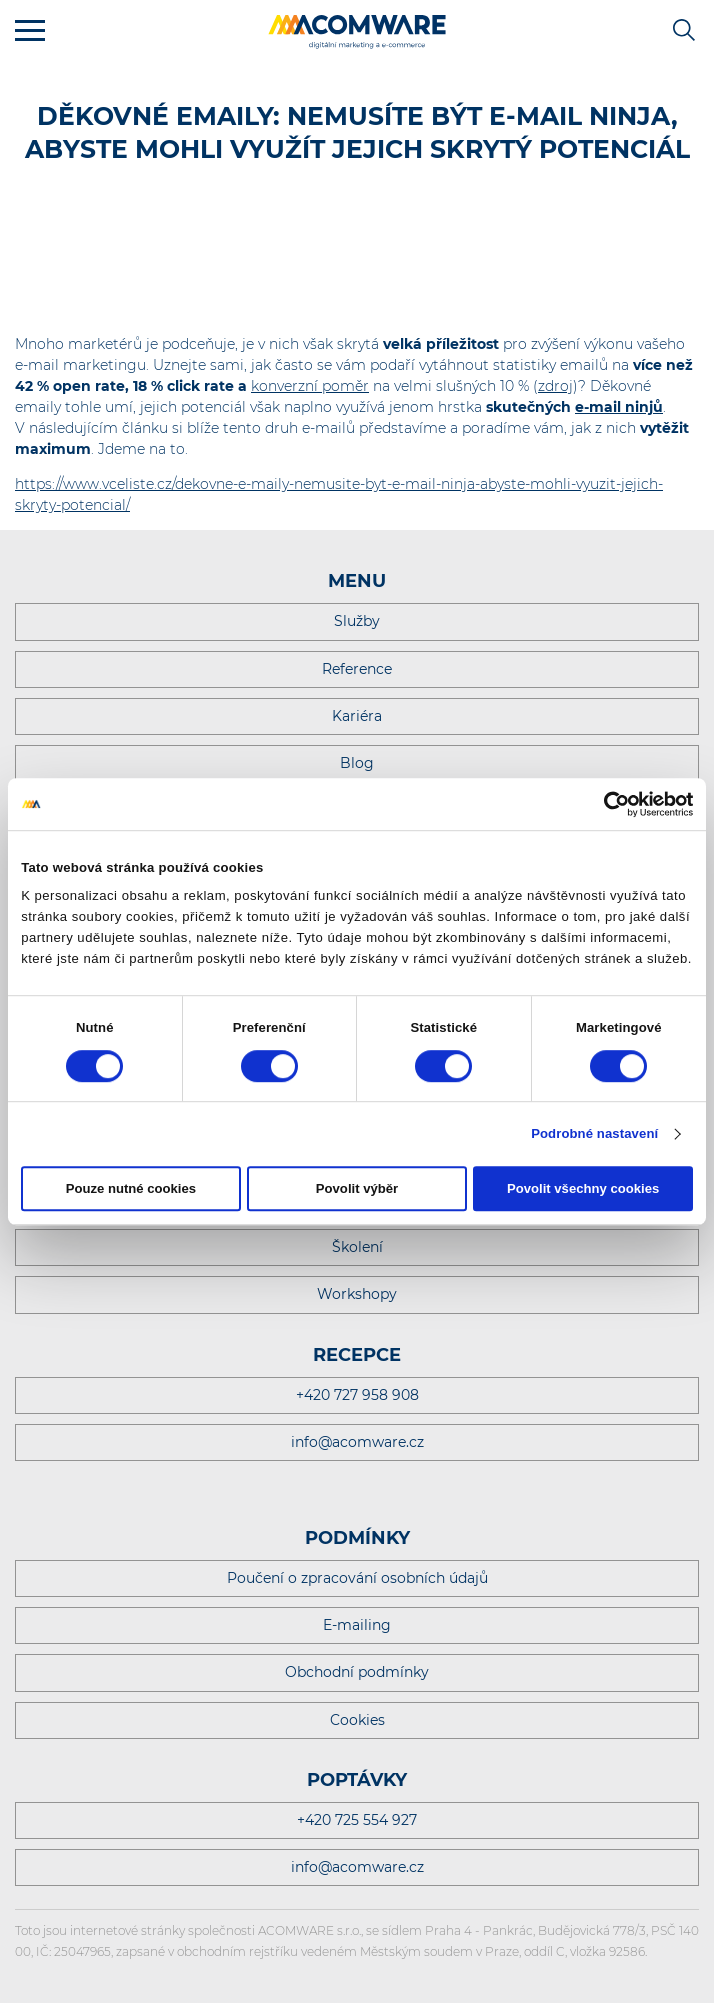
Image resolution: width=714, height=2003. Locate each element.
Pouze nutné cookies (131, 1188)
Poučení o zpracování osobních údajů (357, 1578)
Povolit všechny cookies (583, 1188)
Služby (357, 621)
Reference (357, 669)
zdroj (555, 386)
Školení (357, 1247)
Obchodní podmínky (357, 1672)
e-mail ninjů (619, 407)
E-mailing (357, 1625)
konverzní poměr (310, 386)
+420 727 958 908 (357, 1395)
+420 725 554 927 (357, 1820)
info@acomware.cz (357, 1442)
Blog (357, 763)
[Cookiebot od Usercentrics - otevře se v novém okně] (605, 804)
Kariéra (357, 716)
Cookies (357, 1720)
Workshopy (357, 1294)
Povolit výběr (357, 1188)
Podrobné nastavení (594, 1133)
